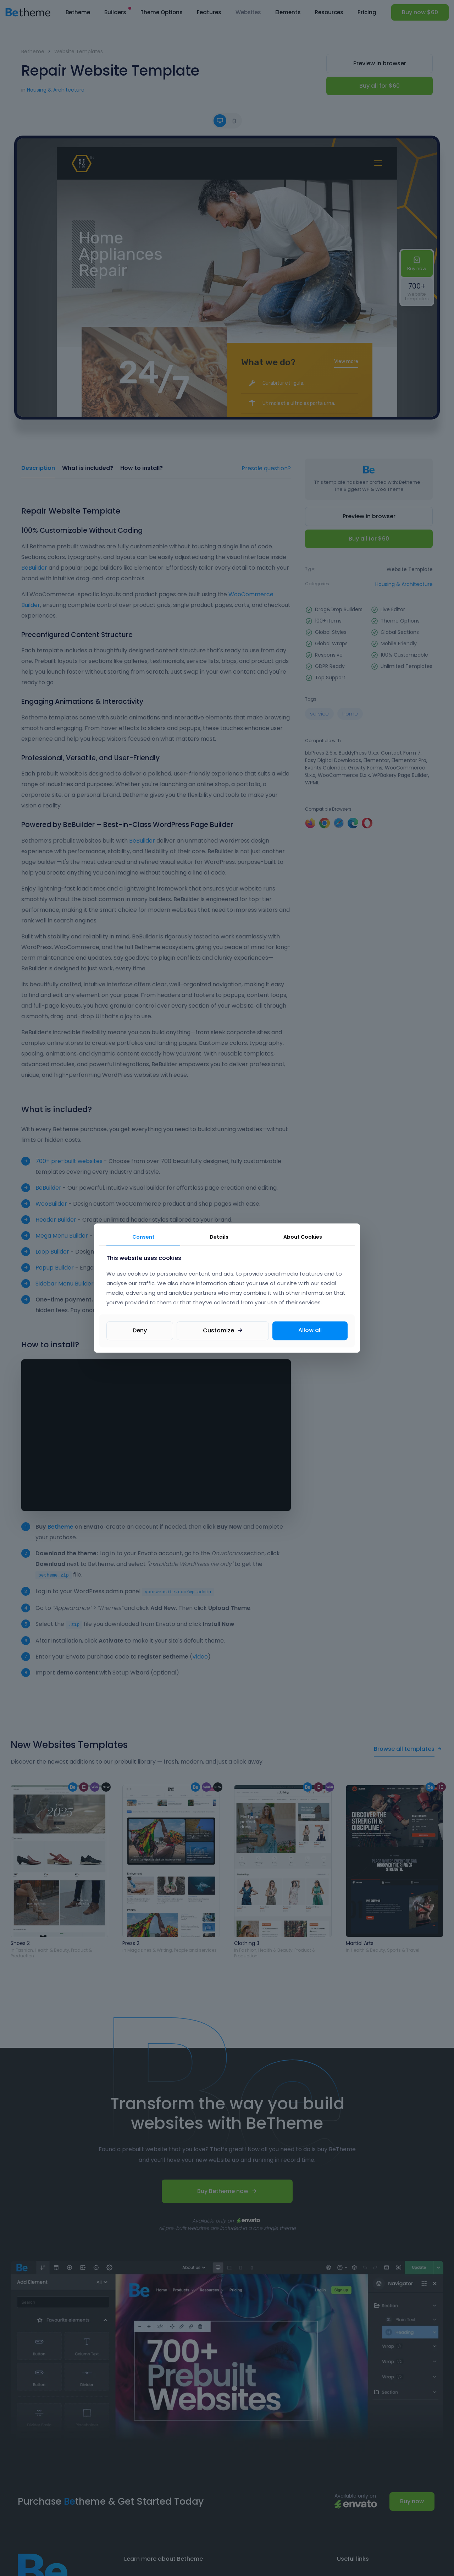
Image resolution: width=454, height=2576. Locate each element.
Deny (140, 1330)
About (302, 1236)
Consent (143, 1236)
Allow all (310, 1330)
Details (219, 1236)
